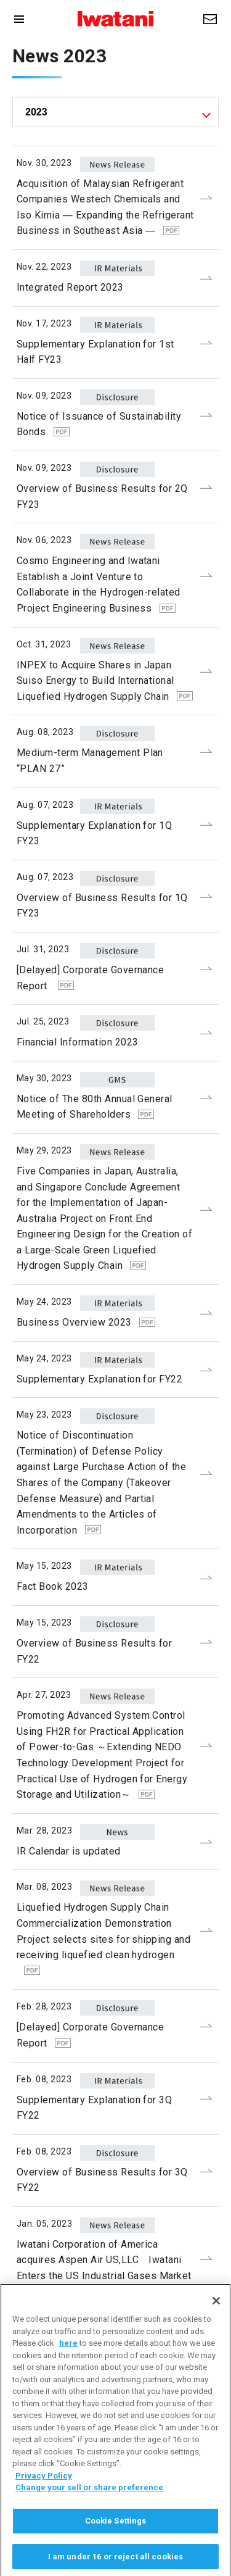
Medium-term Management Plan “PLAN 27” (90, 761)
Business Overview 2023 (86, 1322)
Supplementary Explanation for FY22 (99, 1379)
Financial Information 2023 (77, 1042)
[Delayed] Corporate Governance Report (90, 978)
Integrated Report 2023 (70, 287)
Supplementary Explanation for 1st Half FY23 (95, 352)
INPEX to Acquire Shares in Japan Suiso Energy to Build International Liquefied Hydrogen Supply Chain (105, 680)
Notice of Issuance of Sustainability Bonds (99, 424)
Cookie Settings (116, 2536)
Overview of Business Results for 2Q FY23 (102, 496)
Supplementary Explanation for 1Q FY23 (94, 833)
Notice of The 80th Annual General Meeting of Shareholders (94, 1107)
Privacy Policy (43, 2491)
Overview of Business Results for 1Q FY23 (102, 906)
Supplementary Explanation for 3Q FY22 (94, 2108)
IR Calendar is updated (69, 1851)
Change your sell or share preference (89, 2503)
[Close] (216, 2316)
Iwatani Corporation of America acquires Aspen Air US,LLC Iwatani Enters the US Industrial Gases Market (104, 2267)
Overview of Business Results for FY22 (94, 1651)
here (68, 2359)
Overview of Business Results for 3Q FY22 (102, 2180)
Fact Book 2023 (53, 1586)
